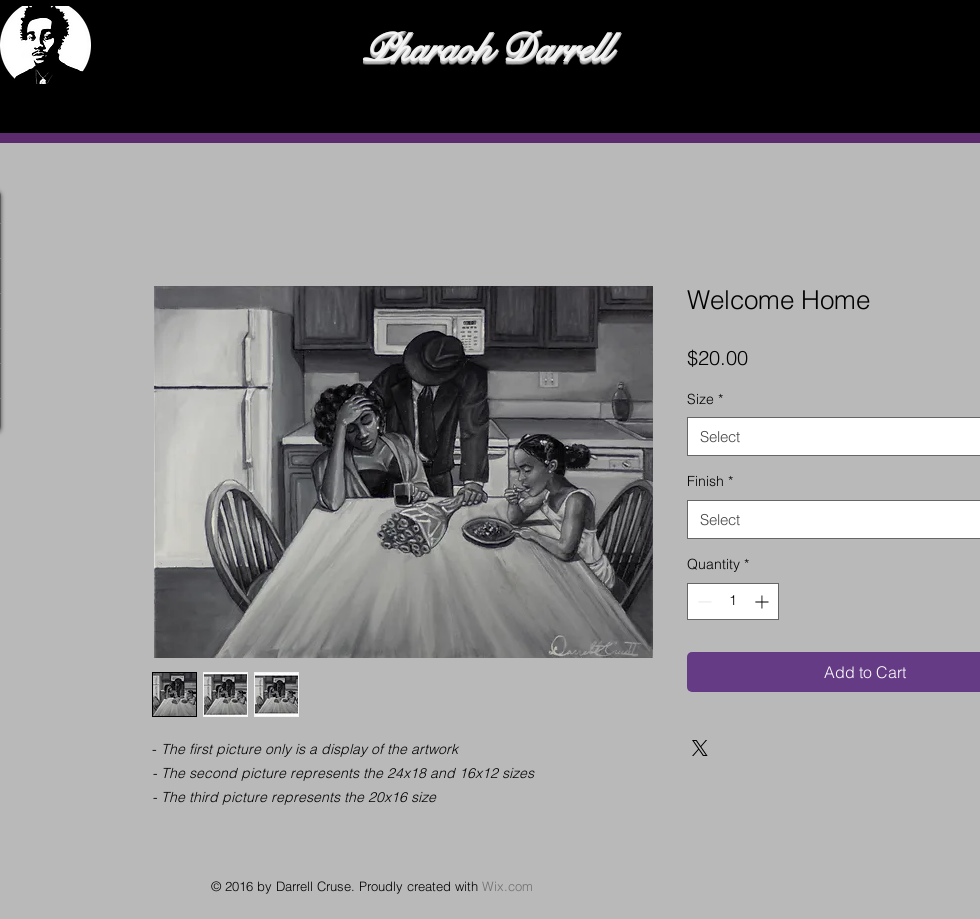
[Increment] (763, 601)
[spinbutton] (733, 601)
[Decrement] (702, 601)
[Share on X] (700, 748)
